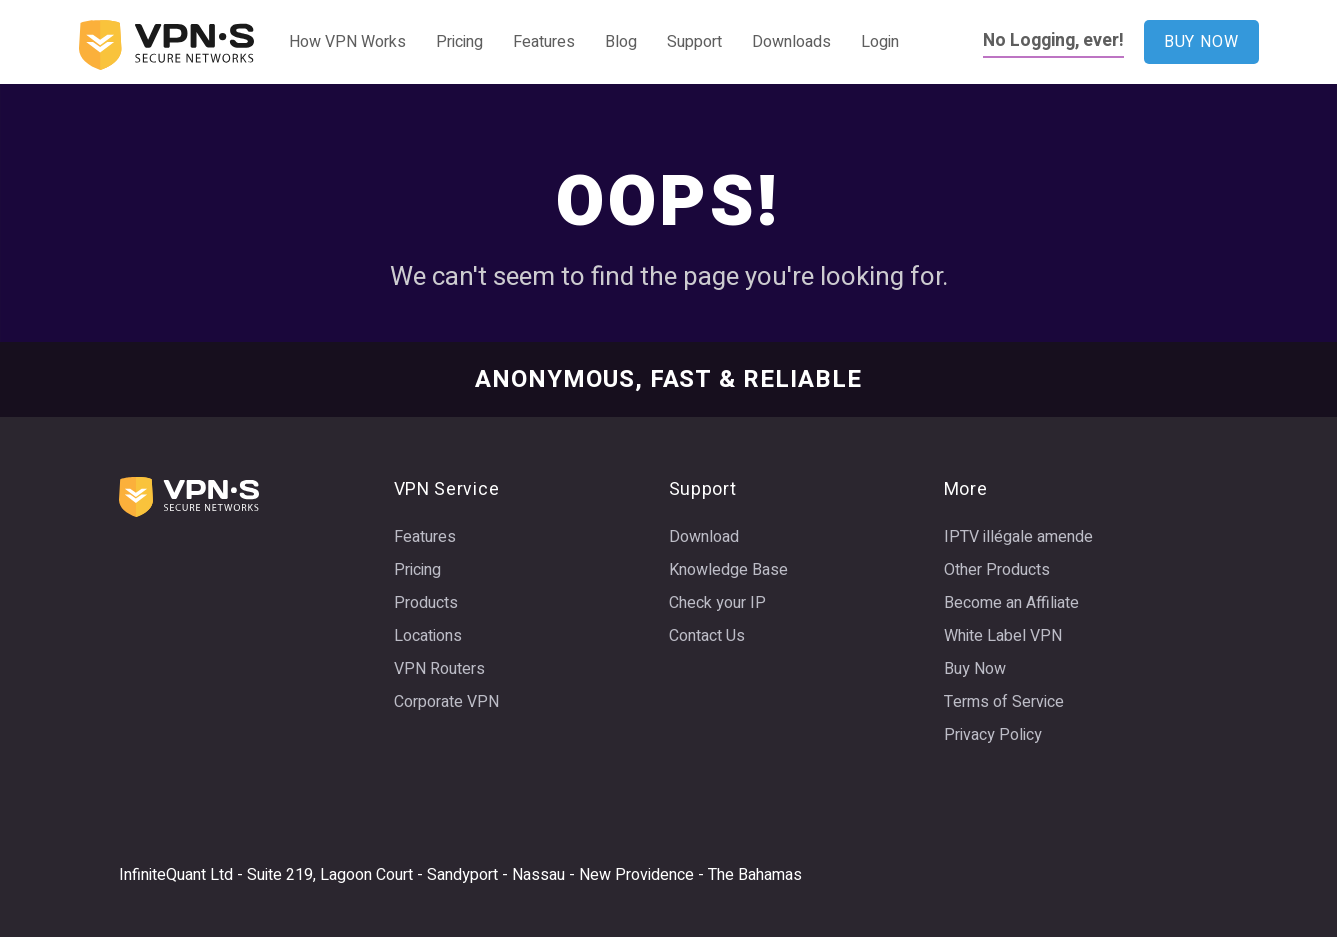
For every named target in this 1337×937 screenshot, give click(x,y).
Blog (621, 42)
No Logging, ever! (1053, 40)
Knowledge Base (728, 570)
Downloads (791, 42)
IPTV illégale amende (1018, 537)
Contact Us (707, 636)
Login (880, 42)
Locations (428, 636)
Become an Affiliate (1011, 603)
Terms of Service (1004, 702)
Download (704, 537)
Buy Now (975, 669)
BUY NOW (1201, 42)
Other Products (997, 570)
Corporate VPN (446, 702)
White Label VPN (1003, 636)
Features (544, 42)
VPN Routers (439, 669)
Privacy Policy (993, 735)
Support (694, 42)
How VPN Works (347, 42)
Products (426, 603)
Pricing (459, 42)
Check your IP (717, 603)
